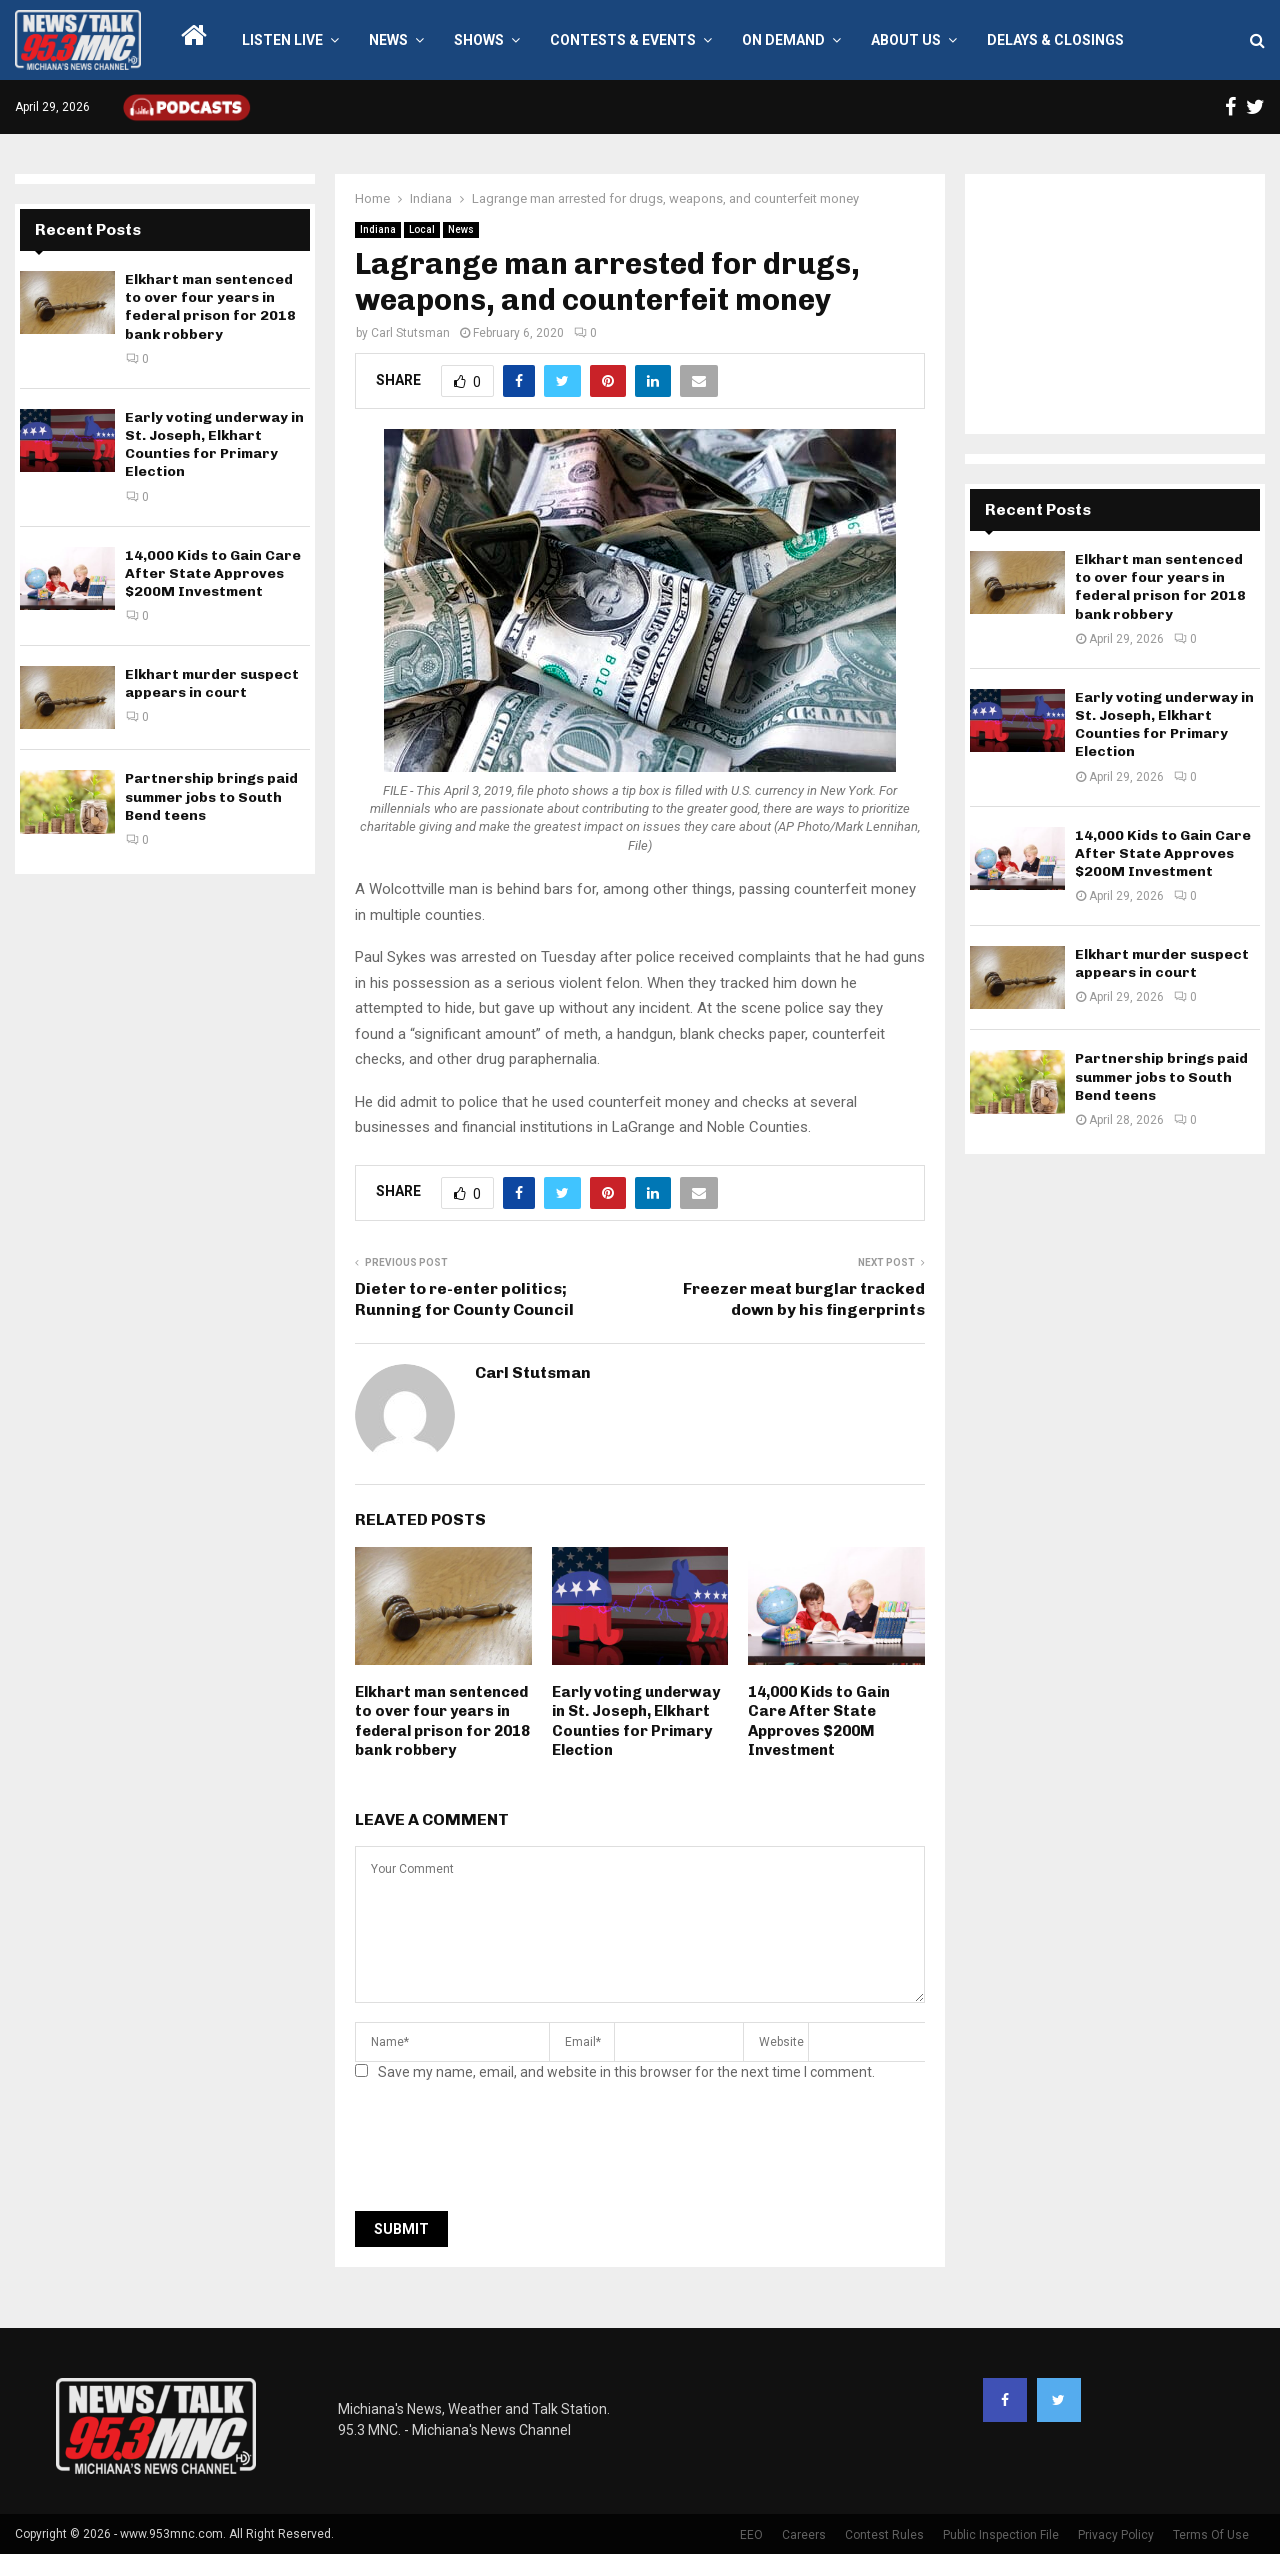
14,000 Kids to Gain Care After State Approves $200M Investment (819, 1721)
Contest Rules (884, 2535)
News (388, 40)
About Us (906, 40)
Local (422, 229)
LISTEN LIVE (282, 40)
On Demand (783, 40)
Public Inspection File (1001, 2535)
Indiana (378, 229)
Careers (804, 2535)
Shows (479, 40)
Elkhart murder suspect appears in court (212, 683)
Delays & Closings (1055, 40)
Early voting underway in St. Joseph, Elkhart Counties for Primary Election (636, 1721)
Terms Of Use (1211, 2535)
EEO (751, 2535)
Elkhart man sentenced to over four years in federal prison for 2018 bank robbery (442, 1721)
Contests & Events (623, 40)
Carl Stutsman (410, 333)
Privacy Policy (1116, 2535)
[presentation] (507, 2152)
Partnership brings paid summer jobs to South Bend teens (211, 796)
